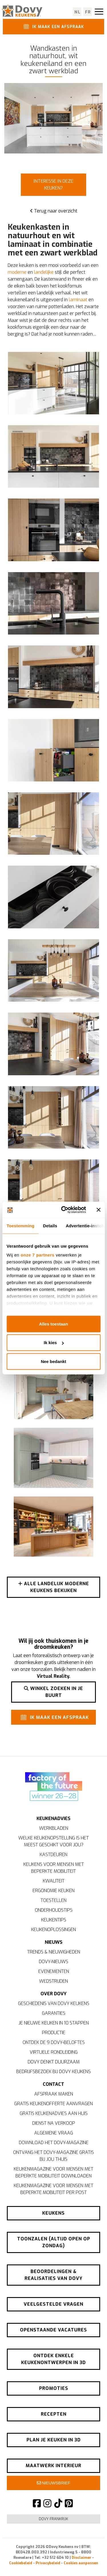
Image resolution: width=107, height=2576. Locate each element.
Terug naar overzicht (53, 211)
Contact (53, 2084)
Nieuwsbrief (53, 2483)
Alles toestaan (53, 1323)
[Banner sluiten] (98, 1210)
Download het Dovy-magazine (53, 2143)
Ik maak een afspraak (53, 26)
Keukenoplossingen (53, 1930)
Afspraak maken (53, 2094)
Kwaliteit (53, 1881)
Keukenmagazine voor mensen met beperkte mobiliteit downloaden (53, 2172)
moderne (17, 272)
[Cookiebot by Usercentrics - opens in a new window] (64, 1210)
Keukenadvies (53, 1818)
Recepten (53, 2414)
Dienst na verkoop (53, 2123)
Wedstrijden (53, 1981)
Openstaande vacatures (53, 2330)
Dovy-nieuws (53, 1962)
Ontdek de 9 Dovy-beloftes (54, 2042)
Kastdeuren (53, 1855)
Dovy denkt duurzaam (54, 2062)
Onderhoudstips (53, 1910)
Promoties (53, 2388)
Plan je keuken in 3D (54, 2440)
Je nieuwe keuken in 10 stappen (54, 2023)
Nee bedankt (53, 1361)
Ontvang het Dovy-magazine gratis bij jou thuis (53, 2155)
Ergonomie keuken (53, 1891)
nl (77, 12)
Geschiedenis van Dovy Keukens (53, 2003)
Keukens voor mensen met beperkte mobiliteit (53, 1867)
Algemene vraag (53, 2133)
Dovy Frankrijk (53, 2518)
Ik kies (54, 1342)
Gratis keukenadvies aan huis (54, 2113)
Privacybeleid (48, 2563)
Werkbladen (53, 1828)
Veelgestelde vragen (53, 2304)
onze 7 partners (37, 1254)
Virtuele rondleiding (54, 2052)
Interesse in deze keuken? (53, 184)
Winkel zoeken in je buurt (53, 1691)
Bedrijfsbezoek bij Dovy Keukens (53, 2072)
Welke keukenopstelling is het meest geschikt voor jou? (53, 1841)
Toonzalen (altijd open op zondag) (53, 2242)
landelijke (44, 272)
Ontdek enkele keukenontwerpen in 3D (53, 2359)
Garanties (53, 2013)
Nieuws (53, 1942)
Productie (53, 2033)
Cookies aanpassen (81, 2563)
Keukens (53, 2213)
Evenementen (53, 1971)
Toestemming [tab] (21, 1225)
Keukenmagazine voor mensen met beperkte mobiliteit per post (53, 2189)
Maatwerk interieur (53, 2466)
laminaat (78, 300)
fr (88, 12)
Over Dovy (53, 1994)
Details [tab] (50, 1225)
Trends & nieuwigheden (53, 1952)
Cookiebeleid (20, 2563)
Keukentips (53, 1920)
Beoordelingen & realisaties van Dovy (53, 2274)
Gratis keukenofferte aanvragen (53, 2104)
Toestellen (53, 1900)
